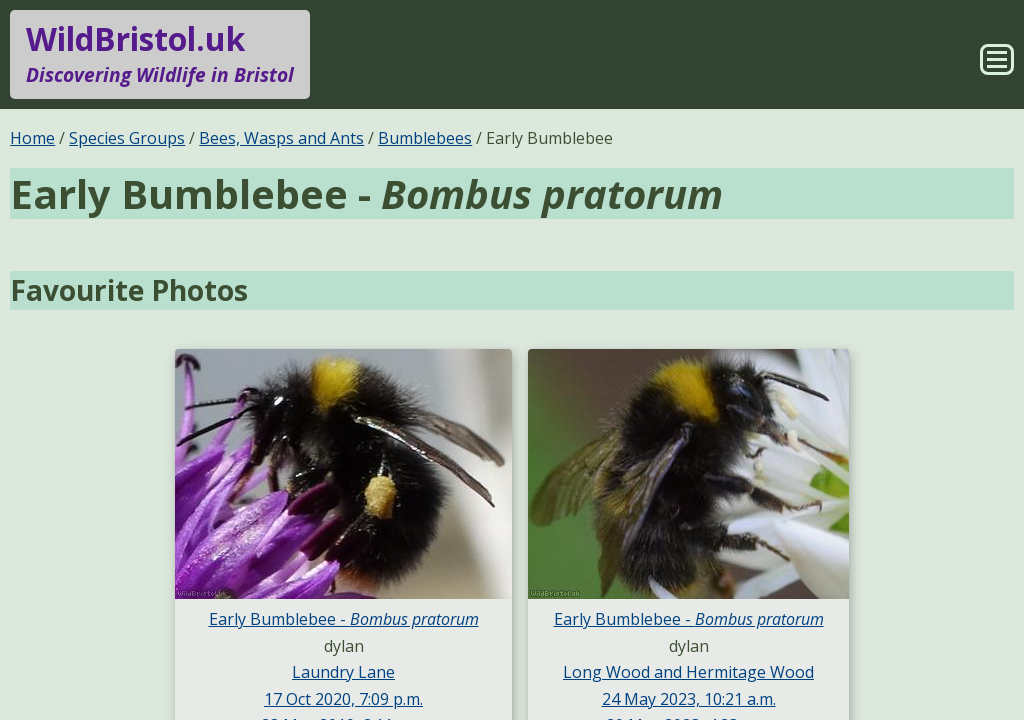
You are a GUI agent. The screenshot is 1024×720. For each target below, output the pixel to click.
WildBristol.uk (160, 54)
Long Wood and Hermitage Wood (688, 672)
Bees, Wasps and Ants (281, 138)
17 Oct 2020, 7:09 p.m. (343, 699)
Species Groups (127, 138)
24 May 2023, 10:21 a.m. (689, 699)
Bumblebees (425, 138)
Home (32, 138)
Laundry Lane (343, 672)
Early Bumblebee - (344, 619)
